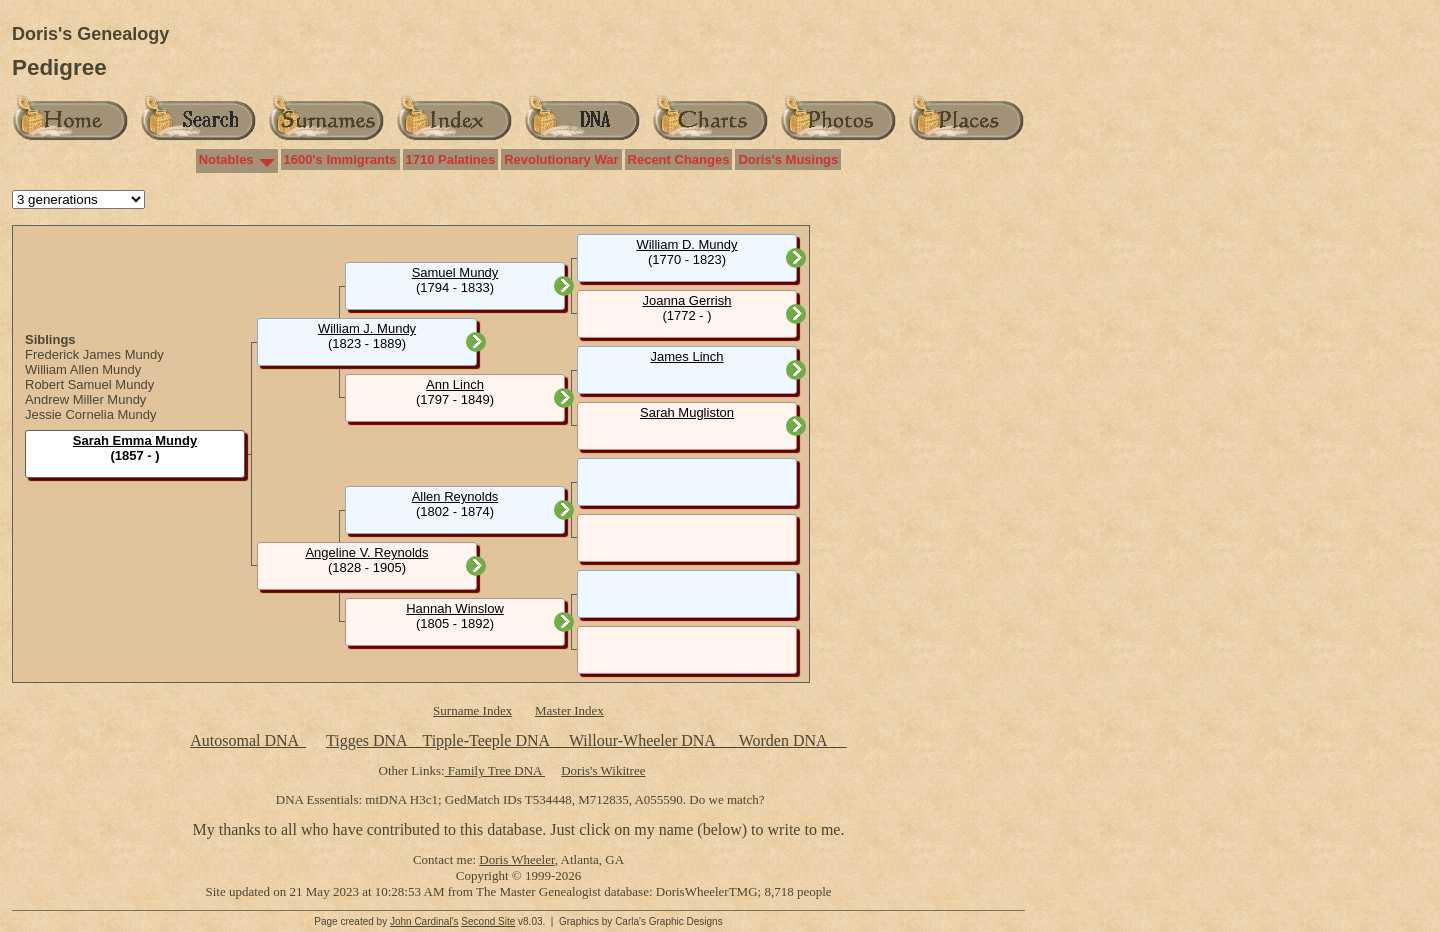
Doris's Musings (788, 159)
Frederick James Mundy (94, 354)
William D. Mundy (686, 244)
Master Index (569, 710)
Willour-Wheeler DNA (644, 740)
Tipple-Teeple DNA (485, 740)
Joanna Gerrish (687, 300)
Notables (226, 159)
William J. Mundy (367, 328)
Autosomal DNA (248, 740)
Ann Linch (455, 384)
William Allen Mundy (83, 369)
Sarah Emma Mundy (135, 440)
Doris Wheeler (516, 859)
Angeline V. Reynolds (366, 552)
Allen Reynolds (455, 496)
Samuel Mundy (455, 272)
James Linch (687, 356)
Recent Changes (679, 159)
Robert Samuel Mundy (89, 384)
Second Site (488, 921)
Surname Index (472, 710)
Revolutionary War (561, 159)
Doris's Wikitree (603, 770)
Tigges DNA (366, 740)
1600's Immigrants (340, 159)
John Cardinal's (424, 921)
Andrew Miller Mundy (85, 399)
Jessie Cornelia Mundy (91, 414)
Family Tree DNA (495, 770)
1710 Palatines (451, 159)
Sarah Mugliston (687, 412)
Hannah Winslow (455, 608)
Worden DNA (785, 740)
